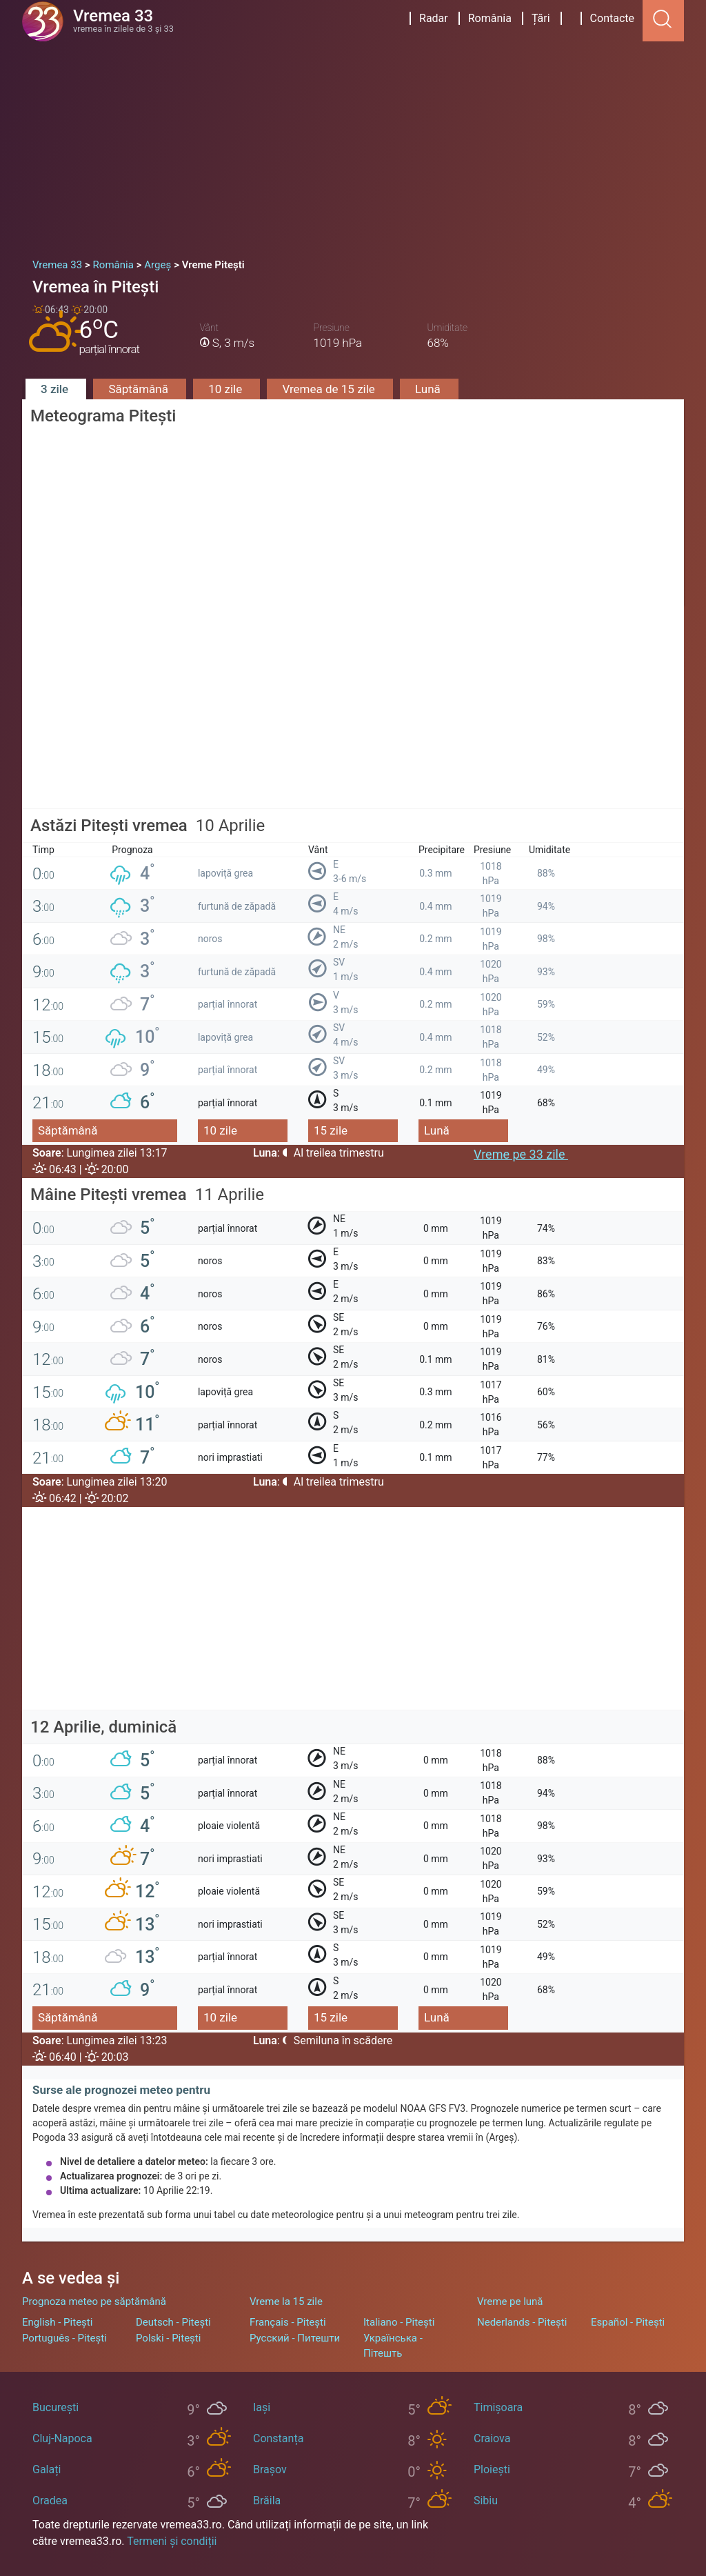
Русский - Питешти (295, 2338)
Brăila (267, 2500)
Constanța (278, 2438)
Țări (541, 18)
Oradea (50, 2500)
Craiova (492, 2438)
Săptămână (139, 389)
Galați (46, 2469)
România (490, 18)
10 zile (226, 389)
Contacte (612, 18)
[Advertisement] (353, 144)
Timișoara (498, 2407)
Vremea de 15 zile (330, 389)
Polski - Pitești (168, 2338)
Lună (429, 389)
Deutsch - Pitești (173, 2322)
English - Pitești (57, 2322)
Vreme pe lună (510, 2301)
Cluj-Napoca (62, 2438)
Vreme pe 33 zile (521, 1154)
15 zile (330, 1130)
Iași (261, 2407)
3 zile (56, 389)
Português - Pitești (64, 2338)
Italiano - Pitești (398, 2322)
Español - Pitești (628, 2322)
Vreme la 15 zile (286, 2301)
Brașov (270, 2469)
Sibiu (486, 2500)
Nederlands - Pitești (522, 2322)
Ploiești (492, 2469)
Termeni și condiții (171, 2541)
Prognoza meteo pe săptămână (94, 2301)
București (55, 2407)
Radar (433, 18)
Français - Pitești (288, 2322)
